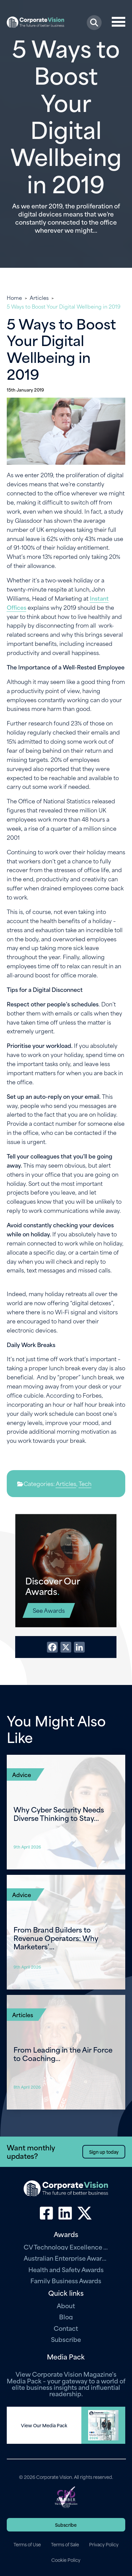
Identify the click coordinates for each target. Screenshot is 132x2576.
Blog (66, 2316)
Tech (85, 1483)
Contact (66, 2328)
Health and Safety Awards (66, 2269)
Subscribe (66, 2339)
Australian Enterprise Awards (66, 2258)
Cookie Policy (65, 2560)
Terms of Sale (65, 2544)
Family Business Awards (65, 2280)
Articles (39, 297)
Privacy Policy (103, 2544)
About (66, 2305)
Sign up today (103, 2151)
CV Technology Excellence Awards (66, 2246)
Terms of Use (27, 2544)
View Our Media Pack (44, 2425)
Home (14, 297)
